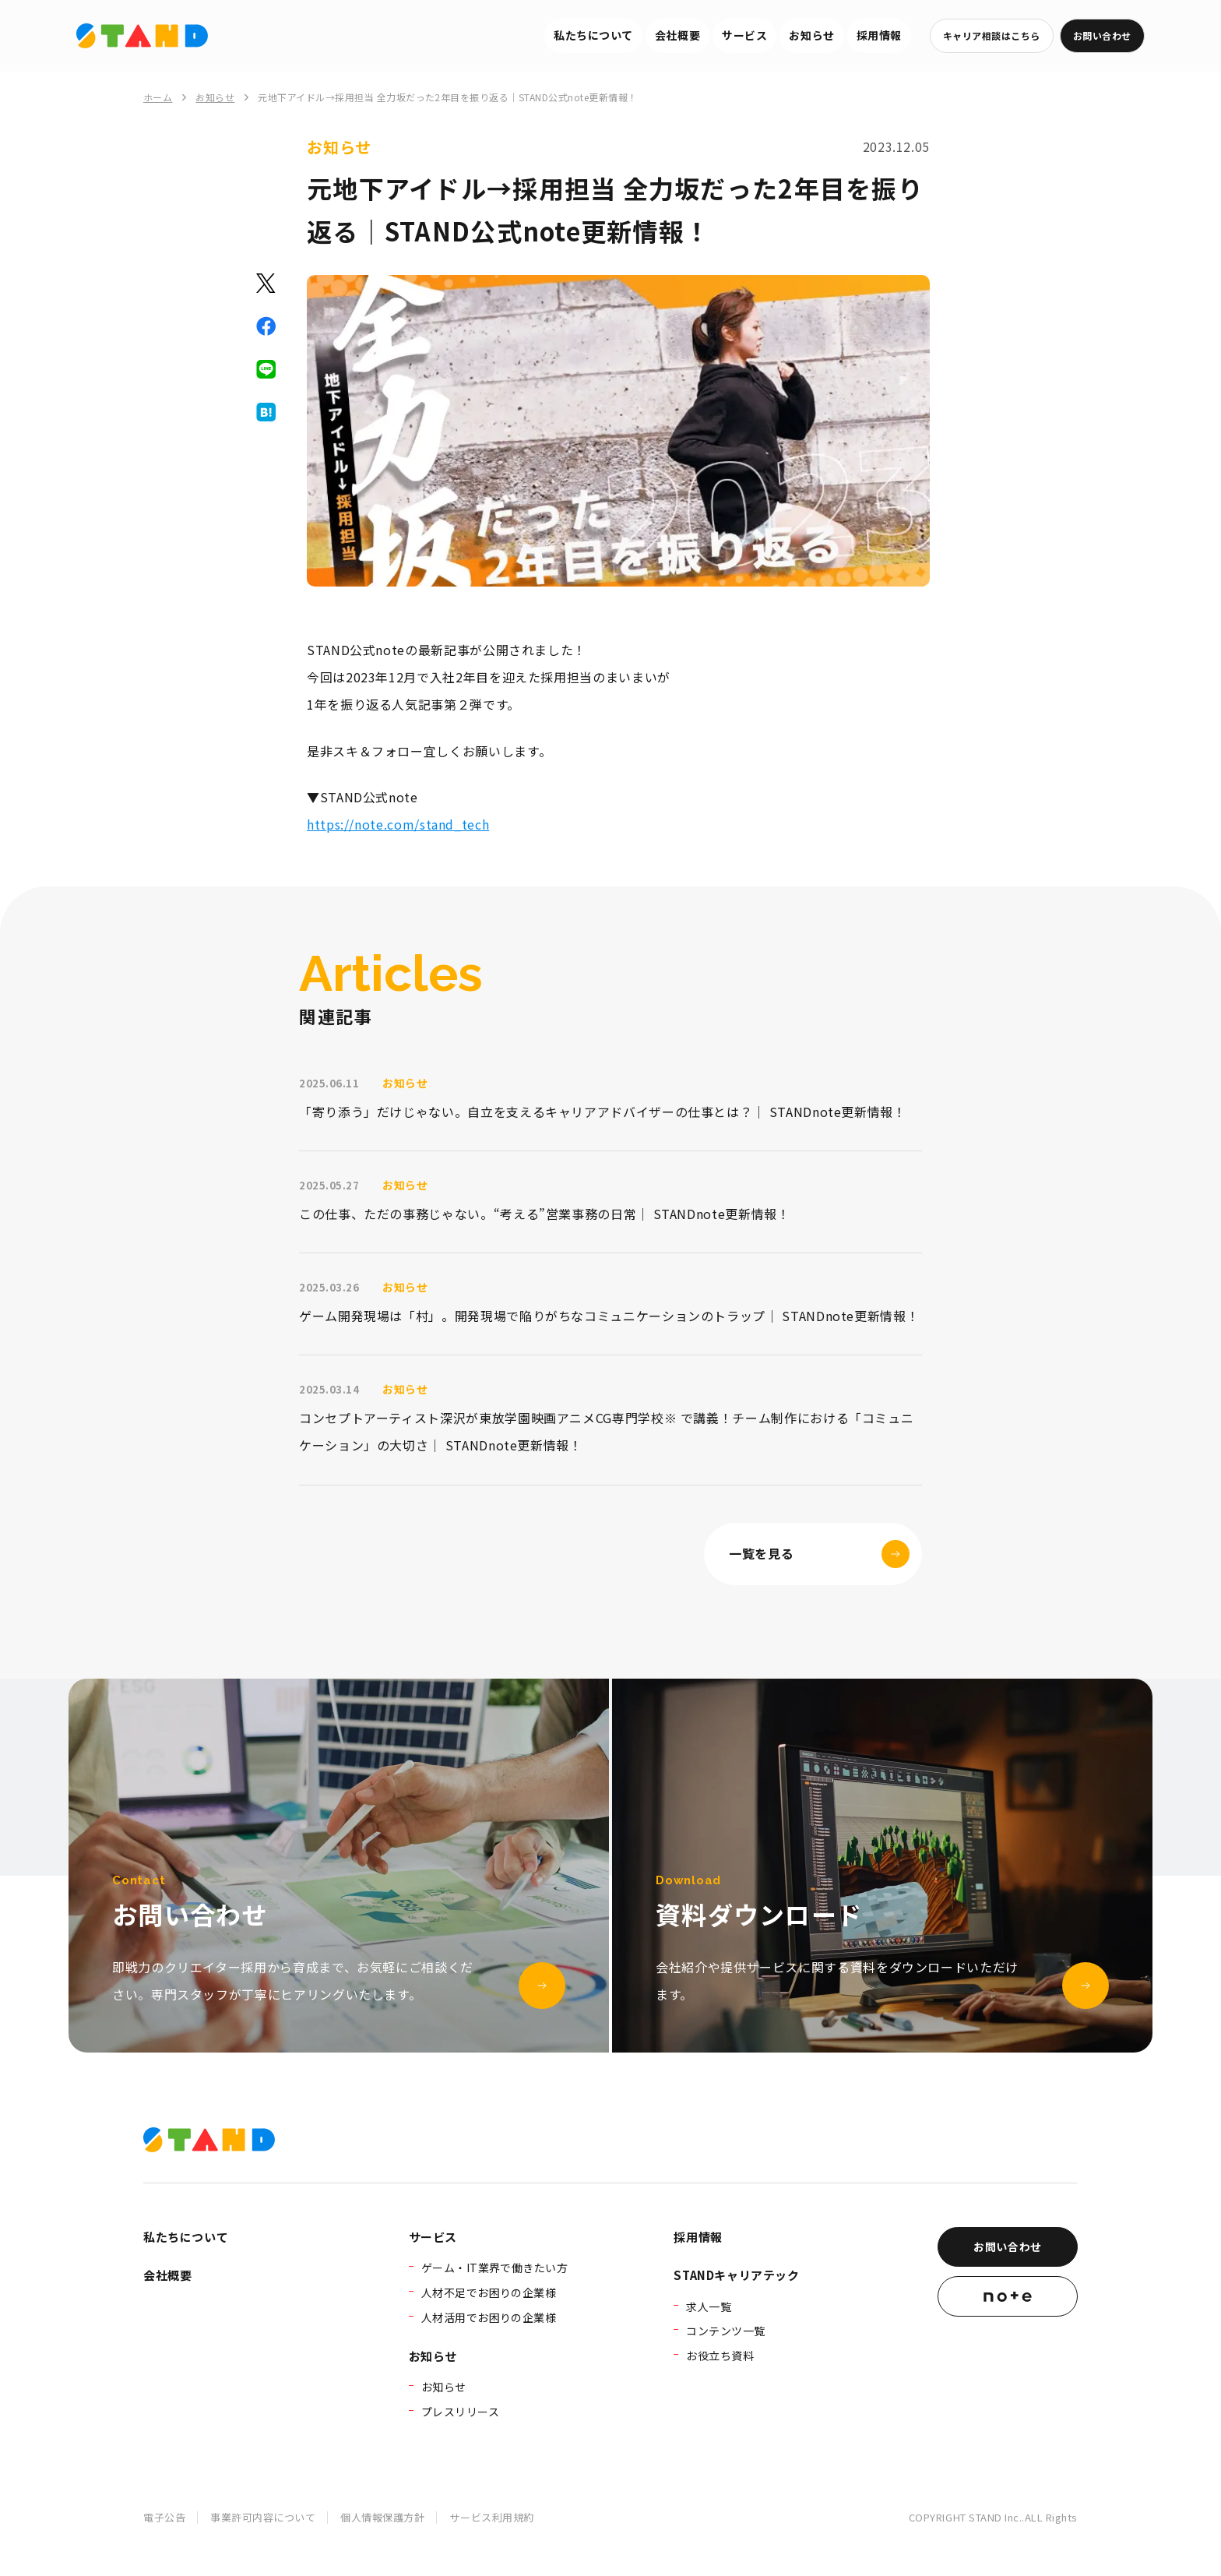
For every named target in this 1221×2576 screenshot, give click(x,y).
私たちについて (593, 35)
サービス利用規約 (491, 2517)
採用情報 (879, 35)
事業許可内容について (262, 2517)
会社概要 (677, 35)
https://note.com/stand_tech (398, 824)
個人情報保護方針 (382, 2517)
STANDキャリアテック (736, 2275)
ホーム (157, 97)
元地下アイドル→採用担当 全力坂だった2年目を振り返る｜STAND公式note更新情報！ (447, 97)
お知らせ (811, 35)
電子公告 (164, 2517)
